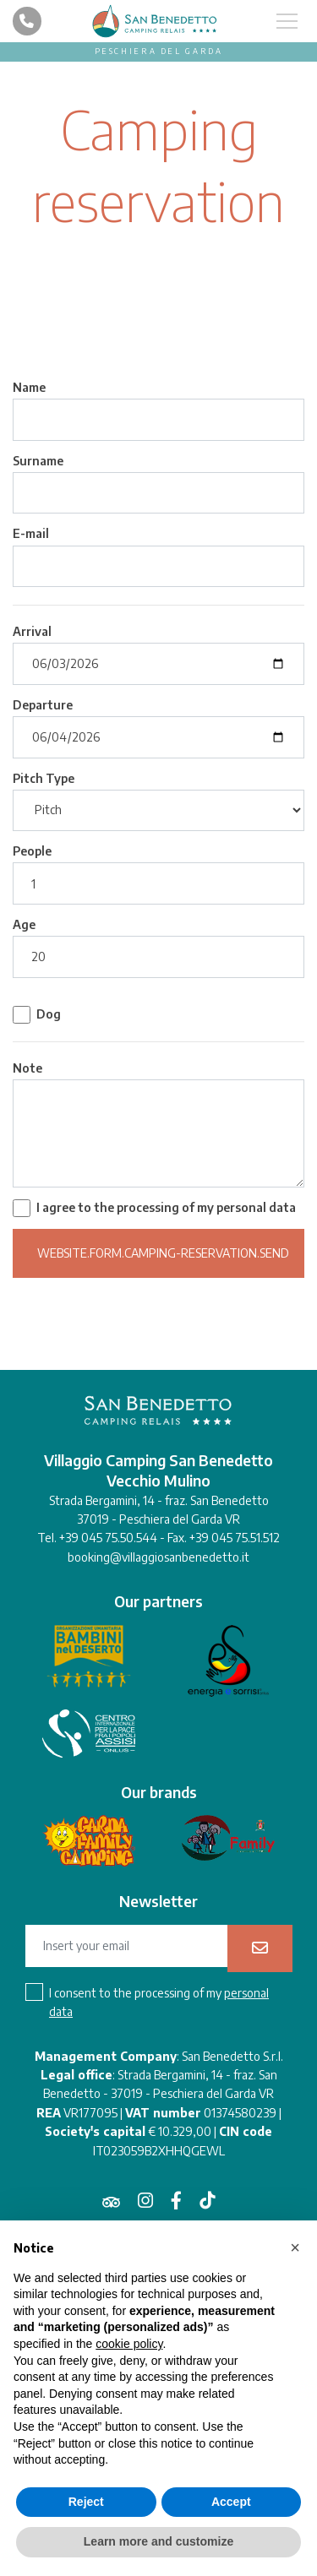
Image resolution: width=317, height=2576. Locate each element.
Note (27, 1068)
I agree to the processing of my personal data (166, 1207)
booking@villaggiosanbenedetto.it (158, 1557)
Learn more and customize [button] (158, 2541)
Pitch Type (43, 778)
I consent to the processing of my (159, 2002)
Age (24, 924)
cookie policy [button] (129, 2343)
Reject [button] (86, 2501)
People (32, 851)
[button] (295, 2247)
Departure (43, 705)
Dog (48, 1014)
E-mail (31, 533)
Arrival (32, 631)
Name (29, 387)
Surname (38, 461)
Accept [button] (231, 2501)
